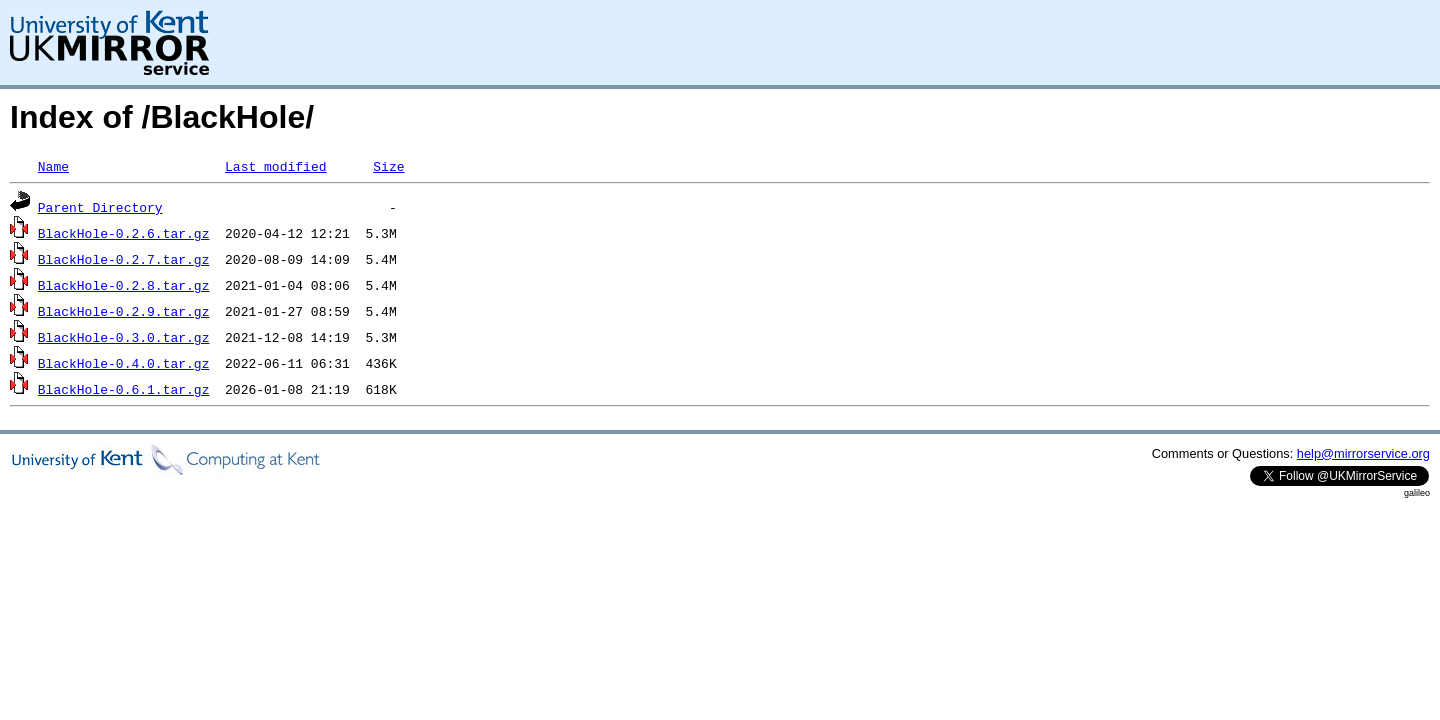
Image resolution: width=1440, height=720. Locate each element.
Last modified (275, 166)
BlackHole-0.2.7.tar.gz (124, 259)
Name (53, 166)
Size (388, 166)
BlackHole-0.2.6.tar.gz (124, 233)
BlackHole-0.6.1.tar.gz (124, 389)
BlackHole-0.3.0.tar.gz (124, 337)
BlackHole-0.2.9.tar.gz (124, 311)
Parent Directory (100, 207)
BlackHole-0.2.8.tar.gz (124, 285)
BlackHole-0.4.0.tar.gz (124, 363)
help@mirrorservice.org (1363, 453)
